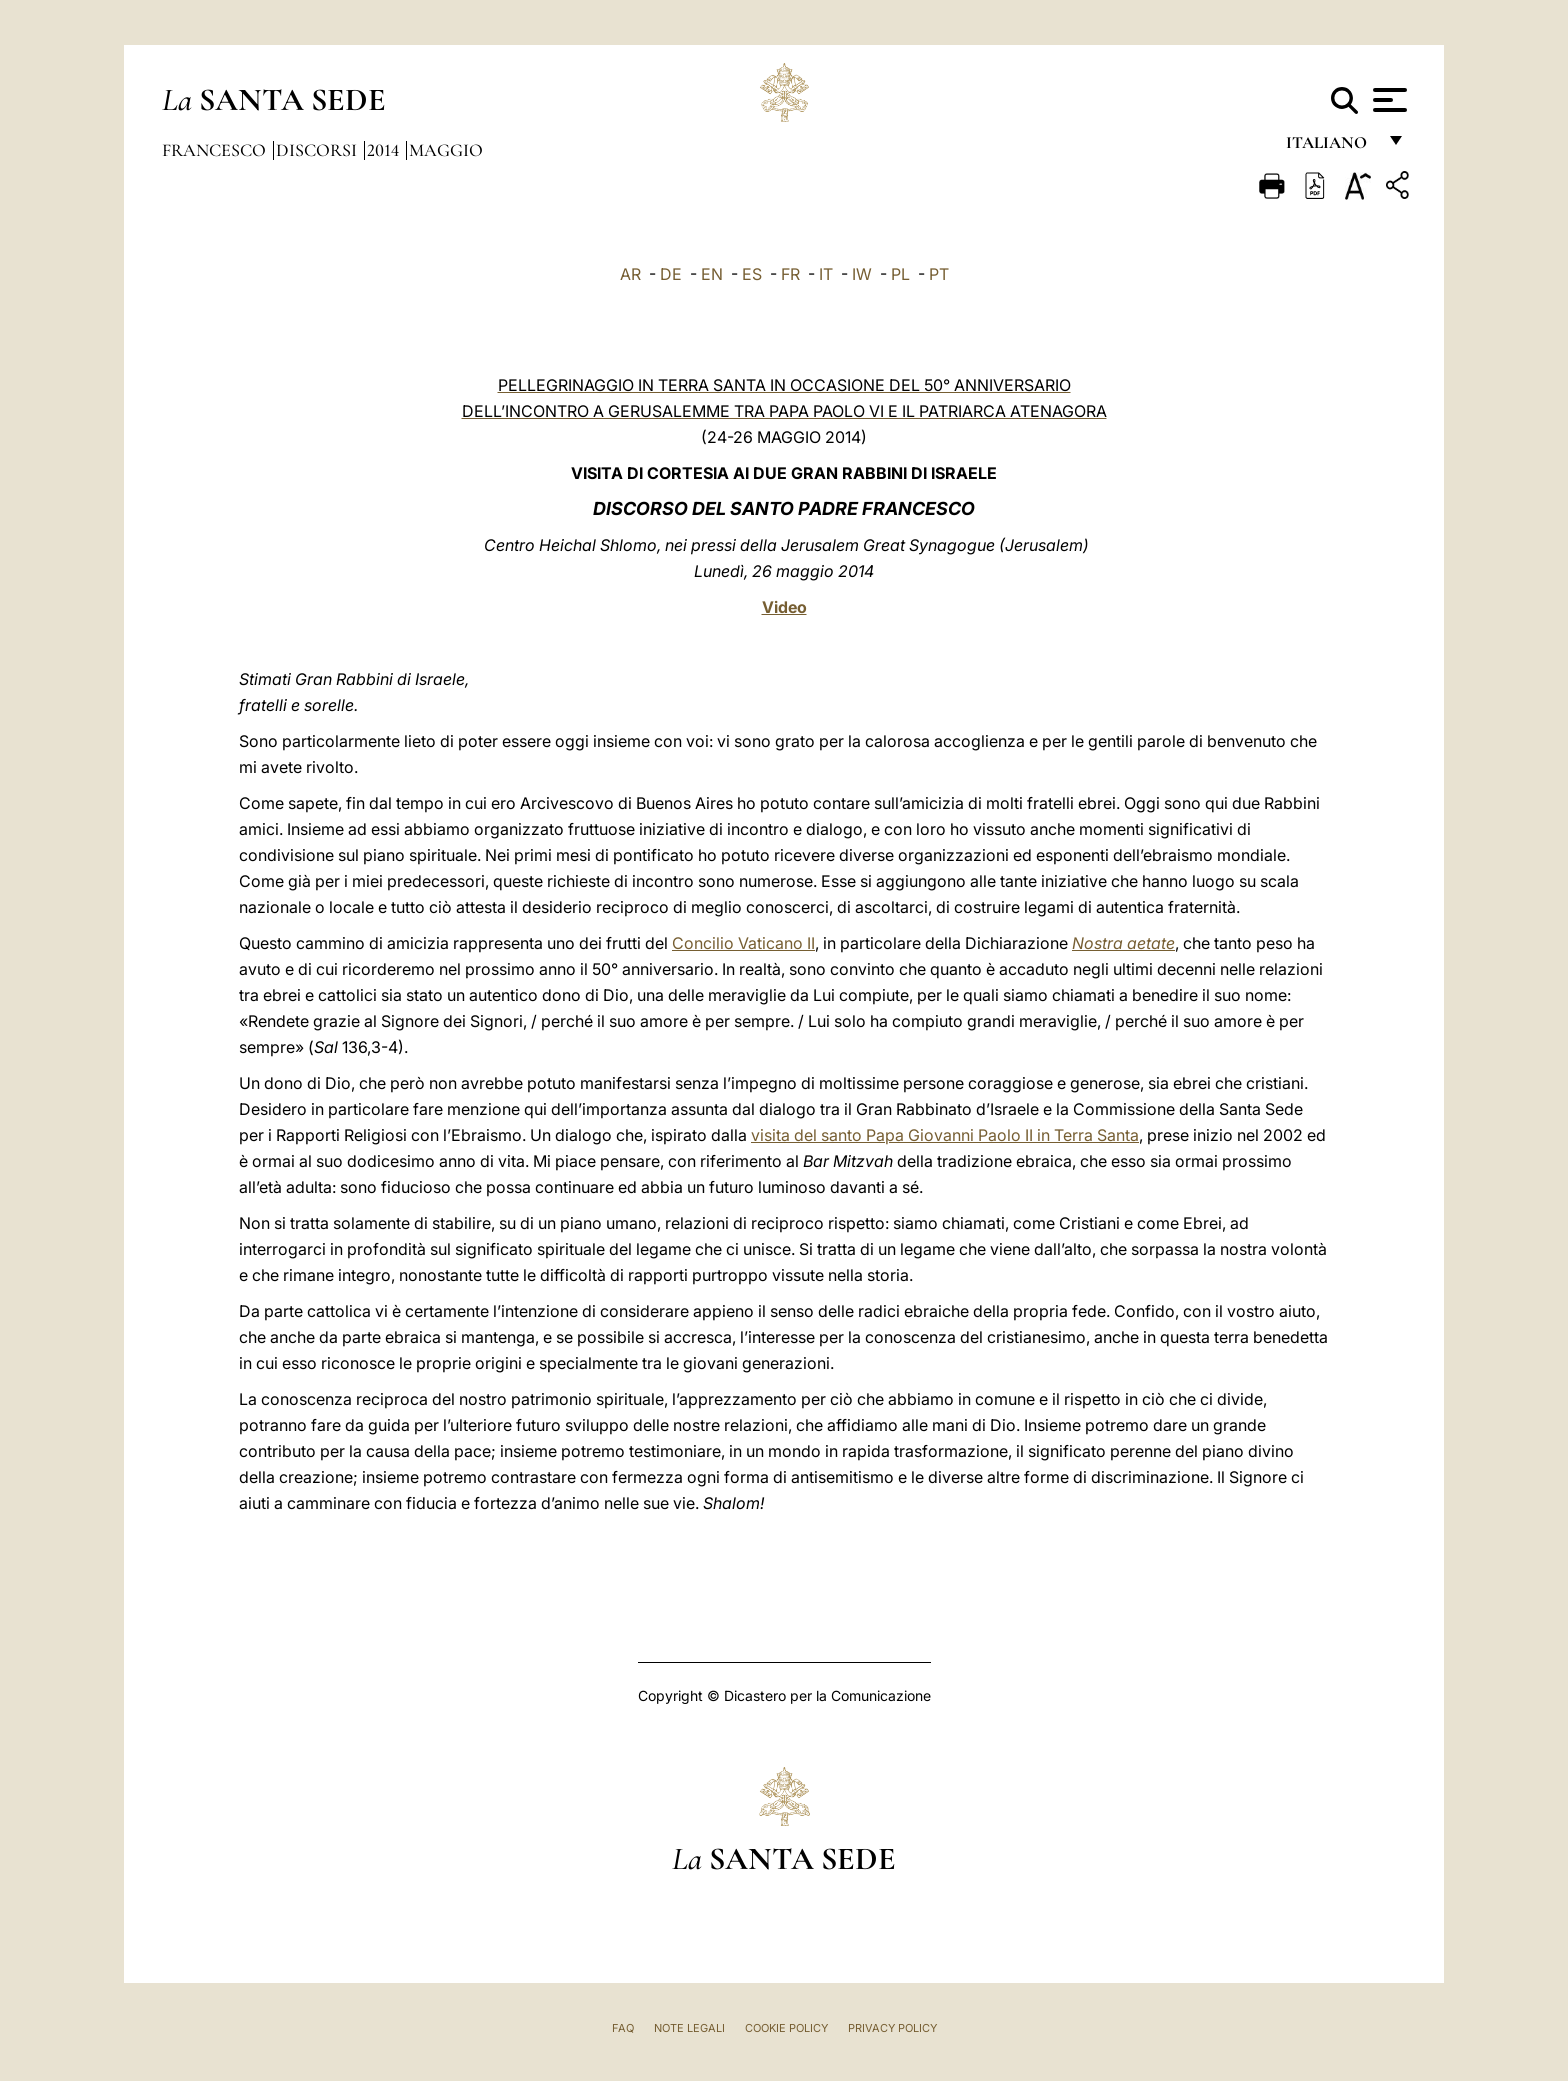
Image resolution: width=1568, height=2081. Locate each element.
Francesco (216, 150)
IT (826, 274)
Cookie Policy (786, 2028)
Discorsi (318, 150)
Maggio (446, 150)
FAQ (623, 2028)
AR (630, 274)
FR (790, 274)
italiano (1330, 147)
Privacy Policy (892, 2028)
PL (900, 274)
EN (712, 274)
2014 (385, 150)
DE (671, 274)
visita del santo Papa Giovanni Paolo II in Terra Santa (945, 1135)
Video (784, 607)
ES (752, 274)
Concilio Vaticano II (743, 943)
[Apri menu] (1387, 100)
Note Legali (689, 2028)
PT (939, 274)
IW (862, 274)
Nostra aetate (1123, 943)
